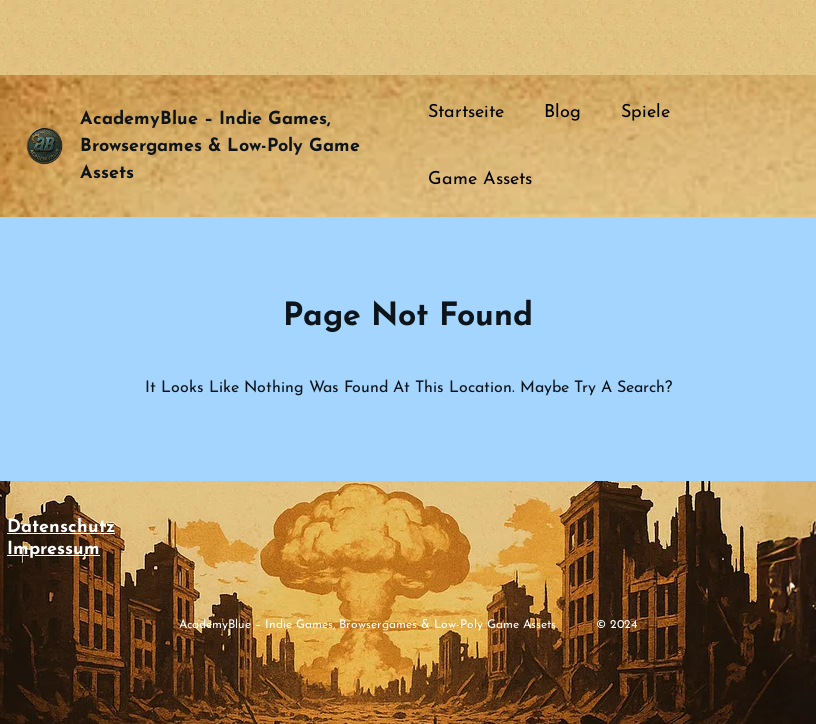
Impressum (53, 549)
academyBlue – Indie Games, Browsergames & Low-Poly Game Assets (220, 146)
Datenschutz (61, 527)
